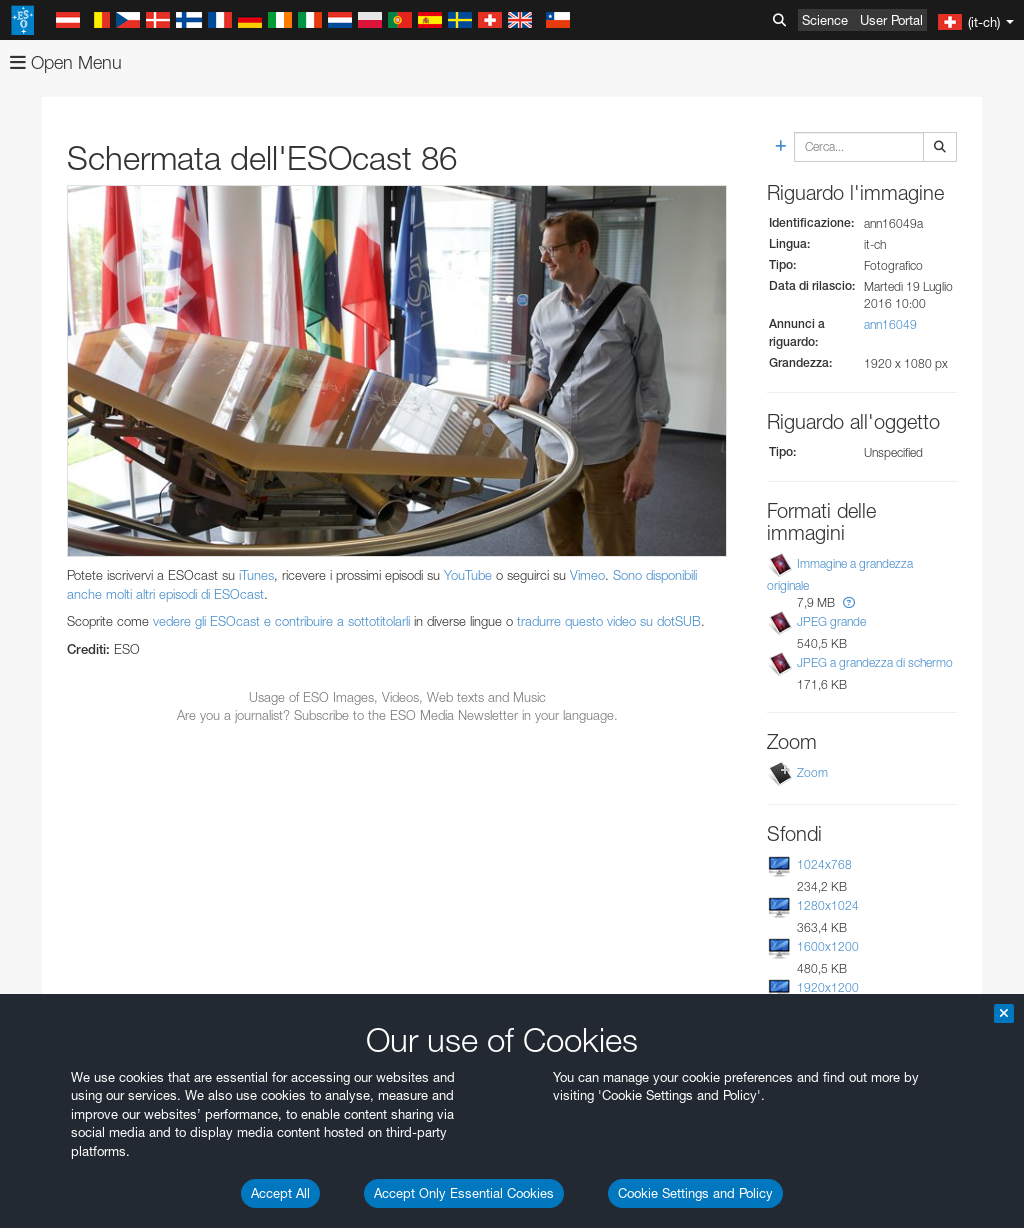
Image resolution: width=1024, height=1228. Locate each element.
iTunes (256, 575)
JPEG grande (831, 621)
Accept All (280, 1193)
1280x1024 (828, 905)
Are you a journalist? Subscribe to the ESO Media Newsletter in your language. (397, 715)
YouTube (468, 575)
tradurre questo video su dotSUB (609, 621)
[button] (849, 602)
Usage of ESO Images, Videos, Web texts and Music (397, 697)
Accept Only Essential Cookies (464, 1193)
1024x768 (824, 864)
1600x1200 (828, 946)
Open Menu (66, 62)
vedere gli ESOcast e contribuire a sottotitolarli (281, 621)
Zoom (812, 772)
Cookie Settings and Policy (695, 1193)
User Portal (891, 20)
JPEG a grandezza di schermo (875, 662)
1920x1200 (828, 987)
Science (825, 20)
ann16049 (890, 324)
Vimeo (587, 575)
